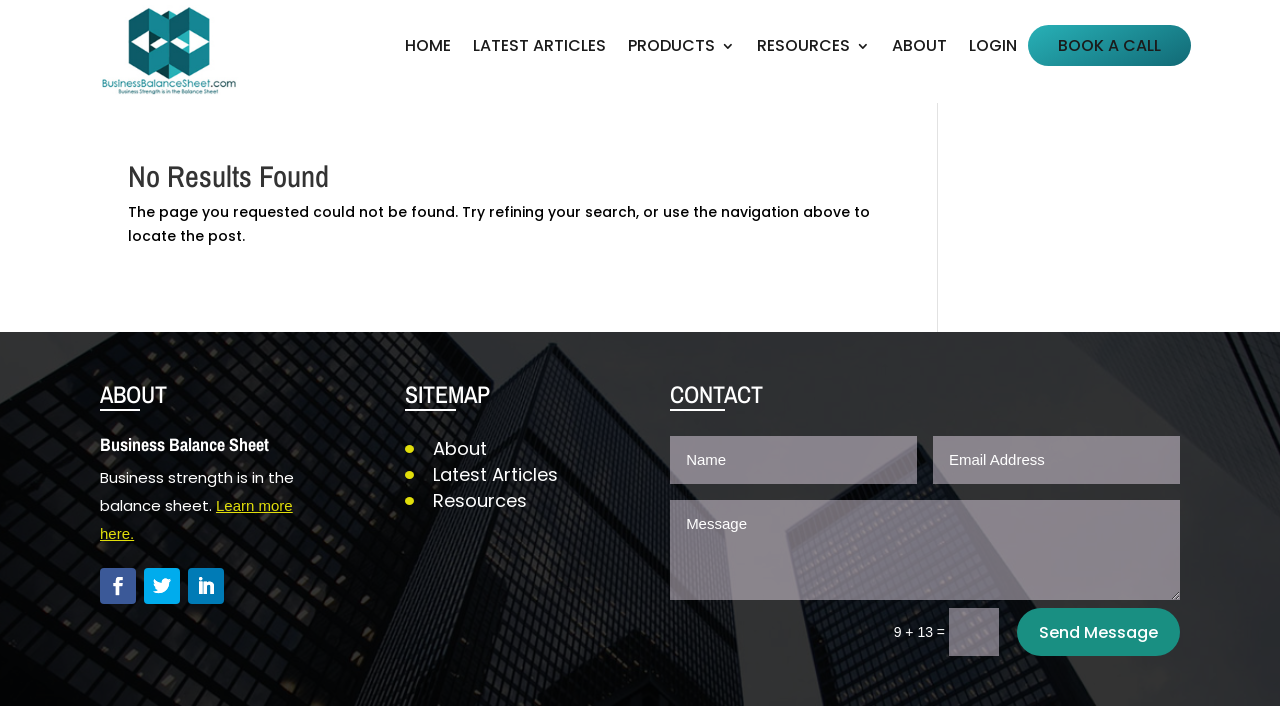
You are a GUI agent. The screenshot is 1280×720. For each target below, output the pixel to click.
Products (671, 48)
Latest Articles (539, 48)
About (919, 48)
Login (993, 48)
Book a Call (1109, 47)
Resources (803, 48)
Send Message (1098, 632)
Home (428, 48)
